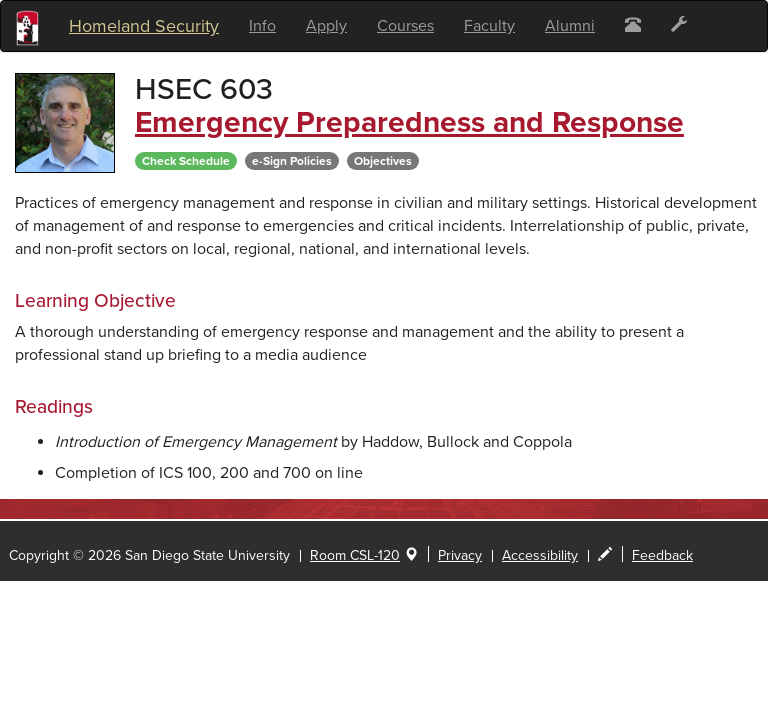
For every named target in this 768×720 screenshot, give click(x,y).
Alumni (570, 26)
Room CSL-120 (355, 555)
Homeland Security (144, 26)
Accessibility (540, 555)
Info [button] (262, 26)
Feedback (662, 555)
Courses (405, 26)
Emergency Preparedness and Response (409, 122)
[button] (633, 26)
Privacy (460, 555)
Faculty (489, 26)
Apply (326, 26)
